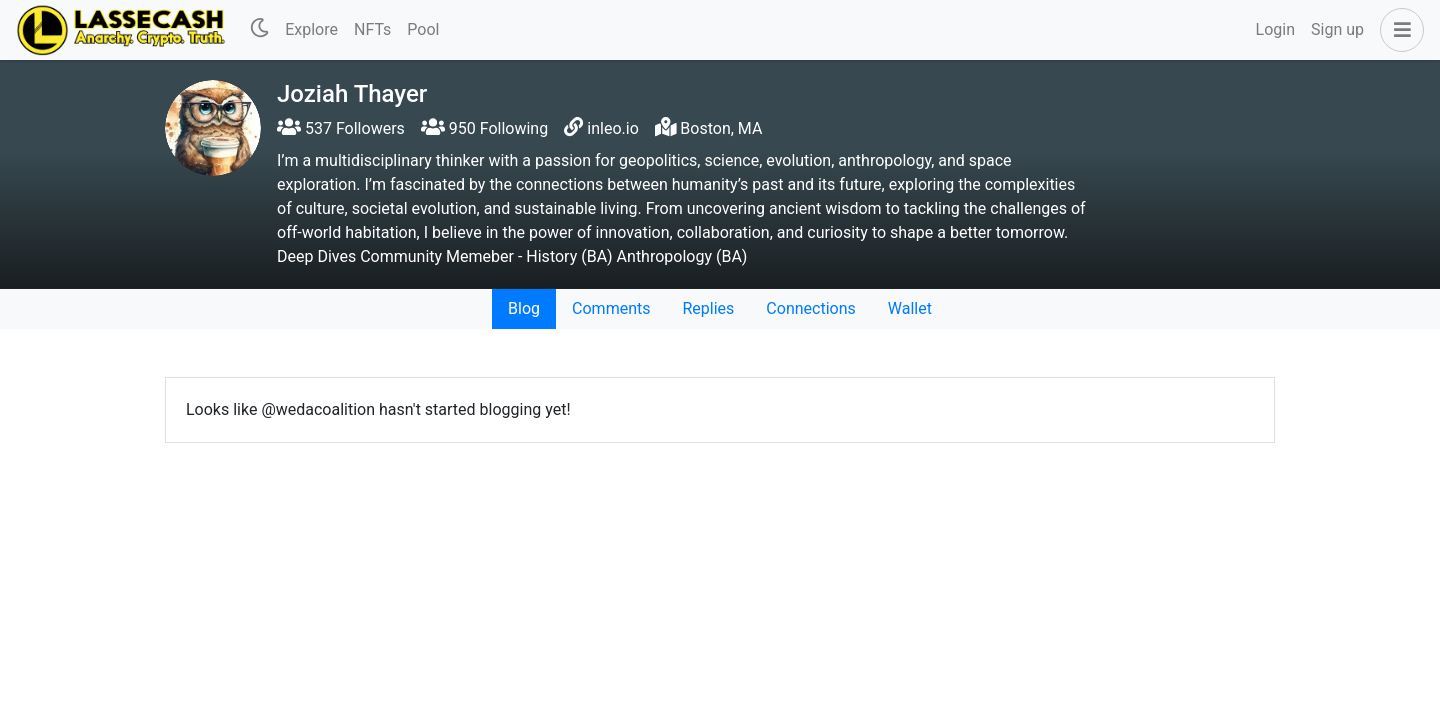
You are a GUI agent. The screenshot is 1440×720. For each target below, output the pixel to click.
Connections (810, 308)
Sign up (1337, 29)
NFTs (372, 29)
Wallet (910, 308)
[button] (1398, 30)
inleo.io (612, 128)
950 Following (484, 128)
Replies (708, 308)
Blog (524, 308)
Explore (311, 29)
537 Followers (341, 128)
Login (1275, 29)
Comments (611, 308)
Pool (423, 29)
